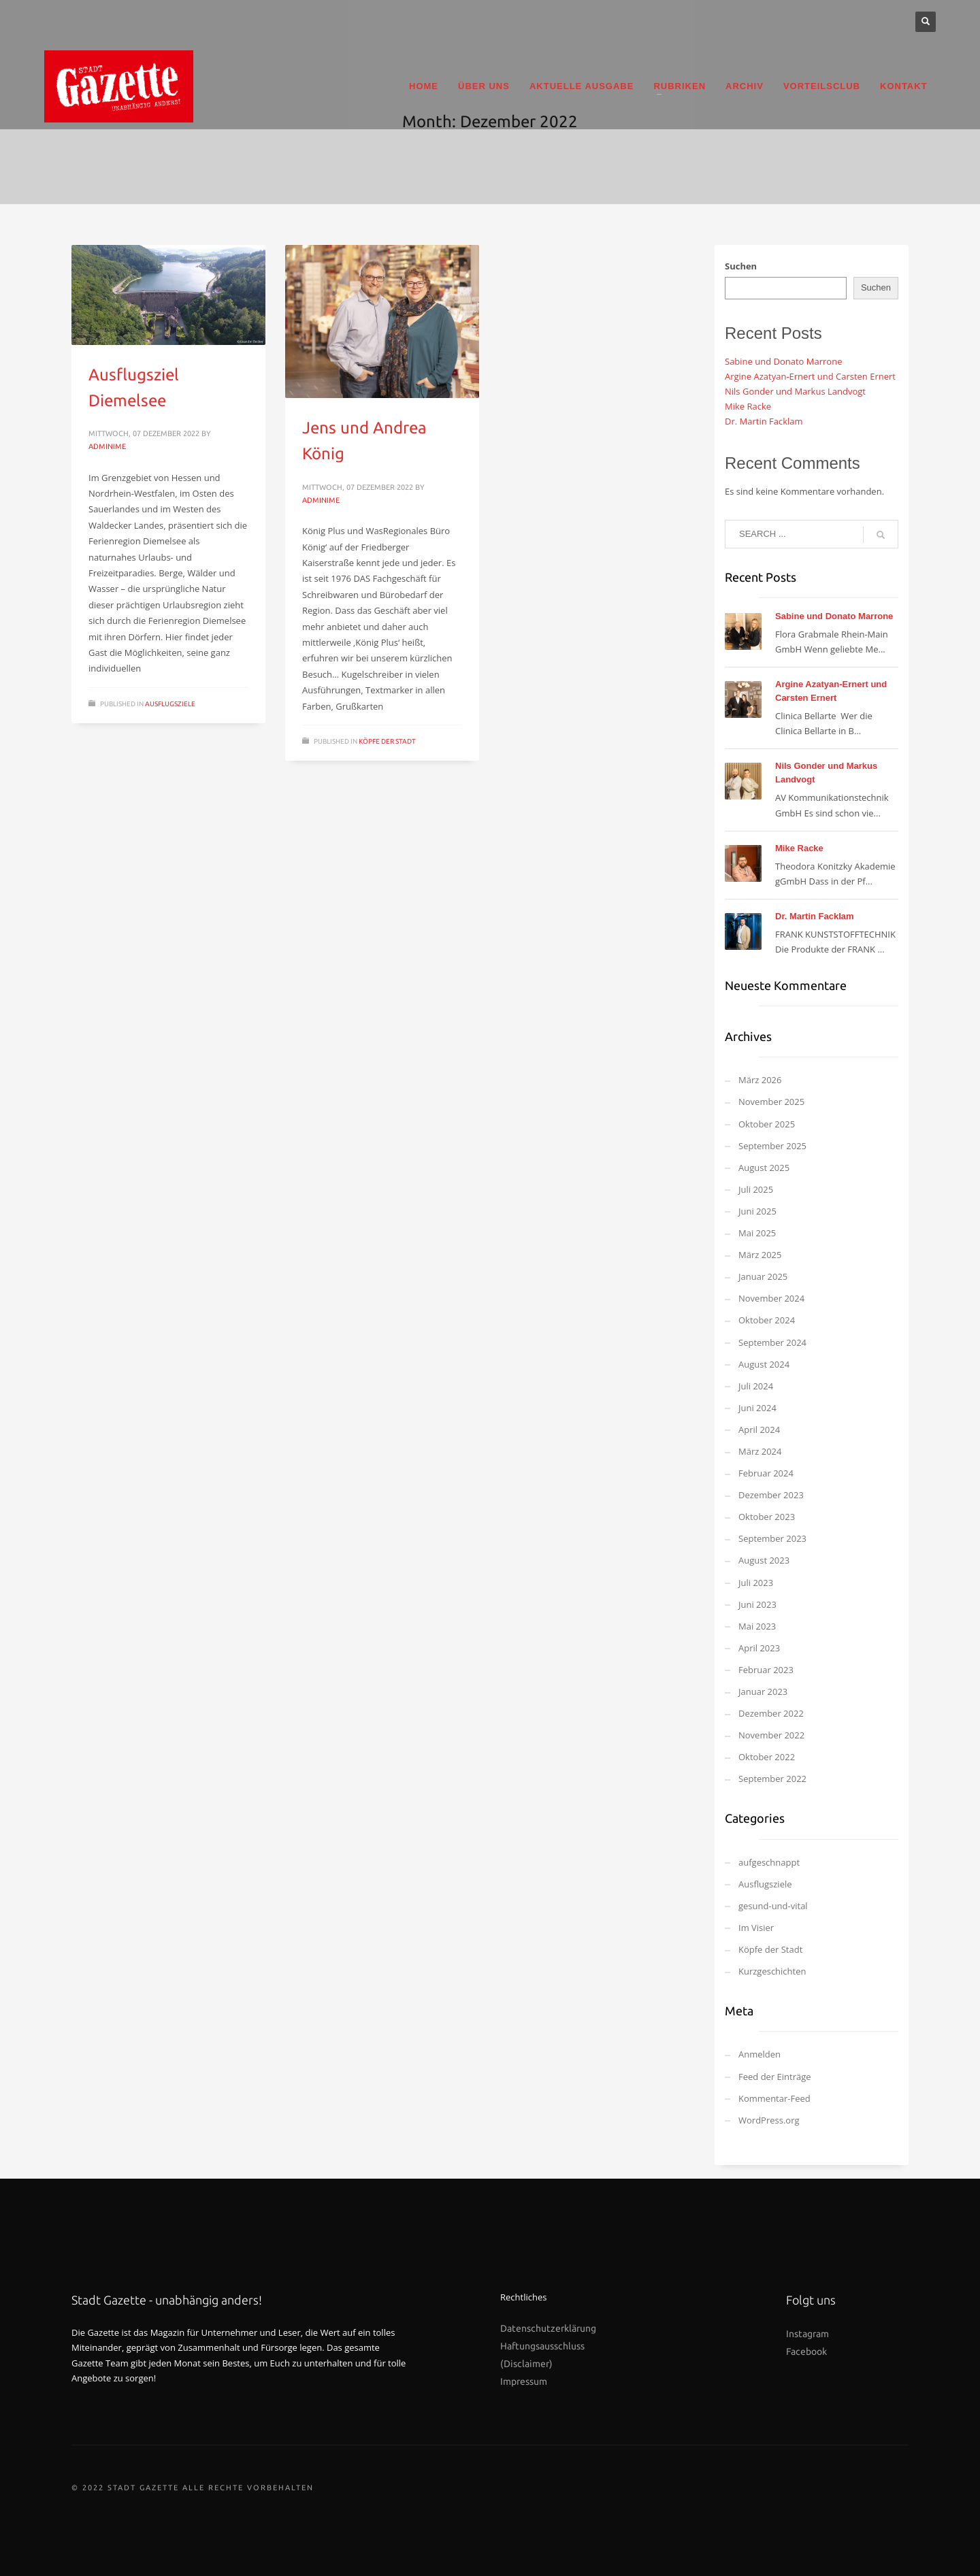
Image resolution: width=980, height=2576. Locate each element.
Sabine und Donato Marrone (783, 361)
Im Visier (756, 1927)
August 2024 (763, 1364)
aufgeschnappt (769, 1862)
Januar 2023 (762, 1691)
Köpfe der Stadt (387, 741)
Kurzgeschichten (772, 1971)
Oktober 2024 (766, 1320)
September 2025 (772, 1146)
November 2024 (771, 1298)
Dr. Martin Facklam (764, 421)
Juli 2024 (755, 1386)
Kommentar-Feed (774, 2098)
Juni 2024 (757, 1408)
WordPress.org (769, 2120)
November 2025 (771, 1101)
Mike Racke (748, 406)
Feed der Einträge (774, 2076)
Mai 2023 (757, 1626)
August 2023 (763, 1560)
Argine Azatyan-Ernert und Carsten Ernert (810, 376)
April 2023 (759, 1648)
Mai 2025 (757, 1233)
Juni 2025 (757, 1211)
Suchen (741, 266)
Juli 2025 (755, 1189)
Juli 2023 (755, 1582)
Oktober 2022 (766, 1757)
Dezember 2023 (771, 1495)
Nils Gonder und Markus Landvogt (795, 391)
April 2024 (759, 1429)
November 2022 (771, 1735)
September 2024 (772, 1342)
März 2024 (759, 1451)
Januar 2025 (762, 1276)
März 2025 (759, 1255)
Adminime (107, 446)
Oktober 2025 (766, 1124)
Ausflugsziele (170, 704)
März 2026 (759, 1080)
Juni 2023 (757, 1604)
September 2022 (772, 1778)
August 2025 (763, 1167)
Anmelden (759, 2054)
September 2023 (772, 1538)
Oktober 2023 (766, 1516)
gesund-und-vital (773, 1906)
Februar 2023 (766, 1670)
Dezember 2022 (771, 1713)
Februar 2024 (766, 1473)
